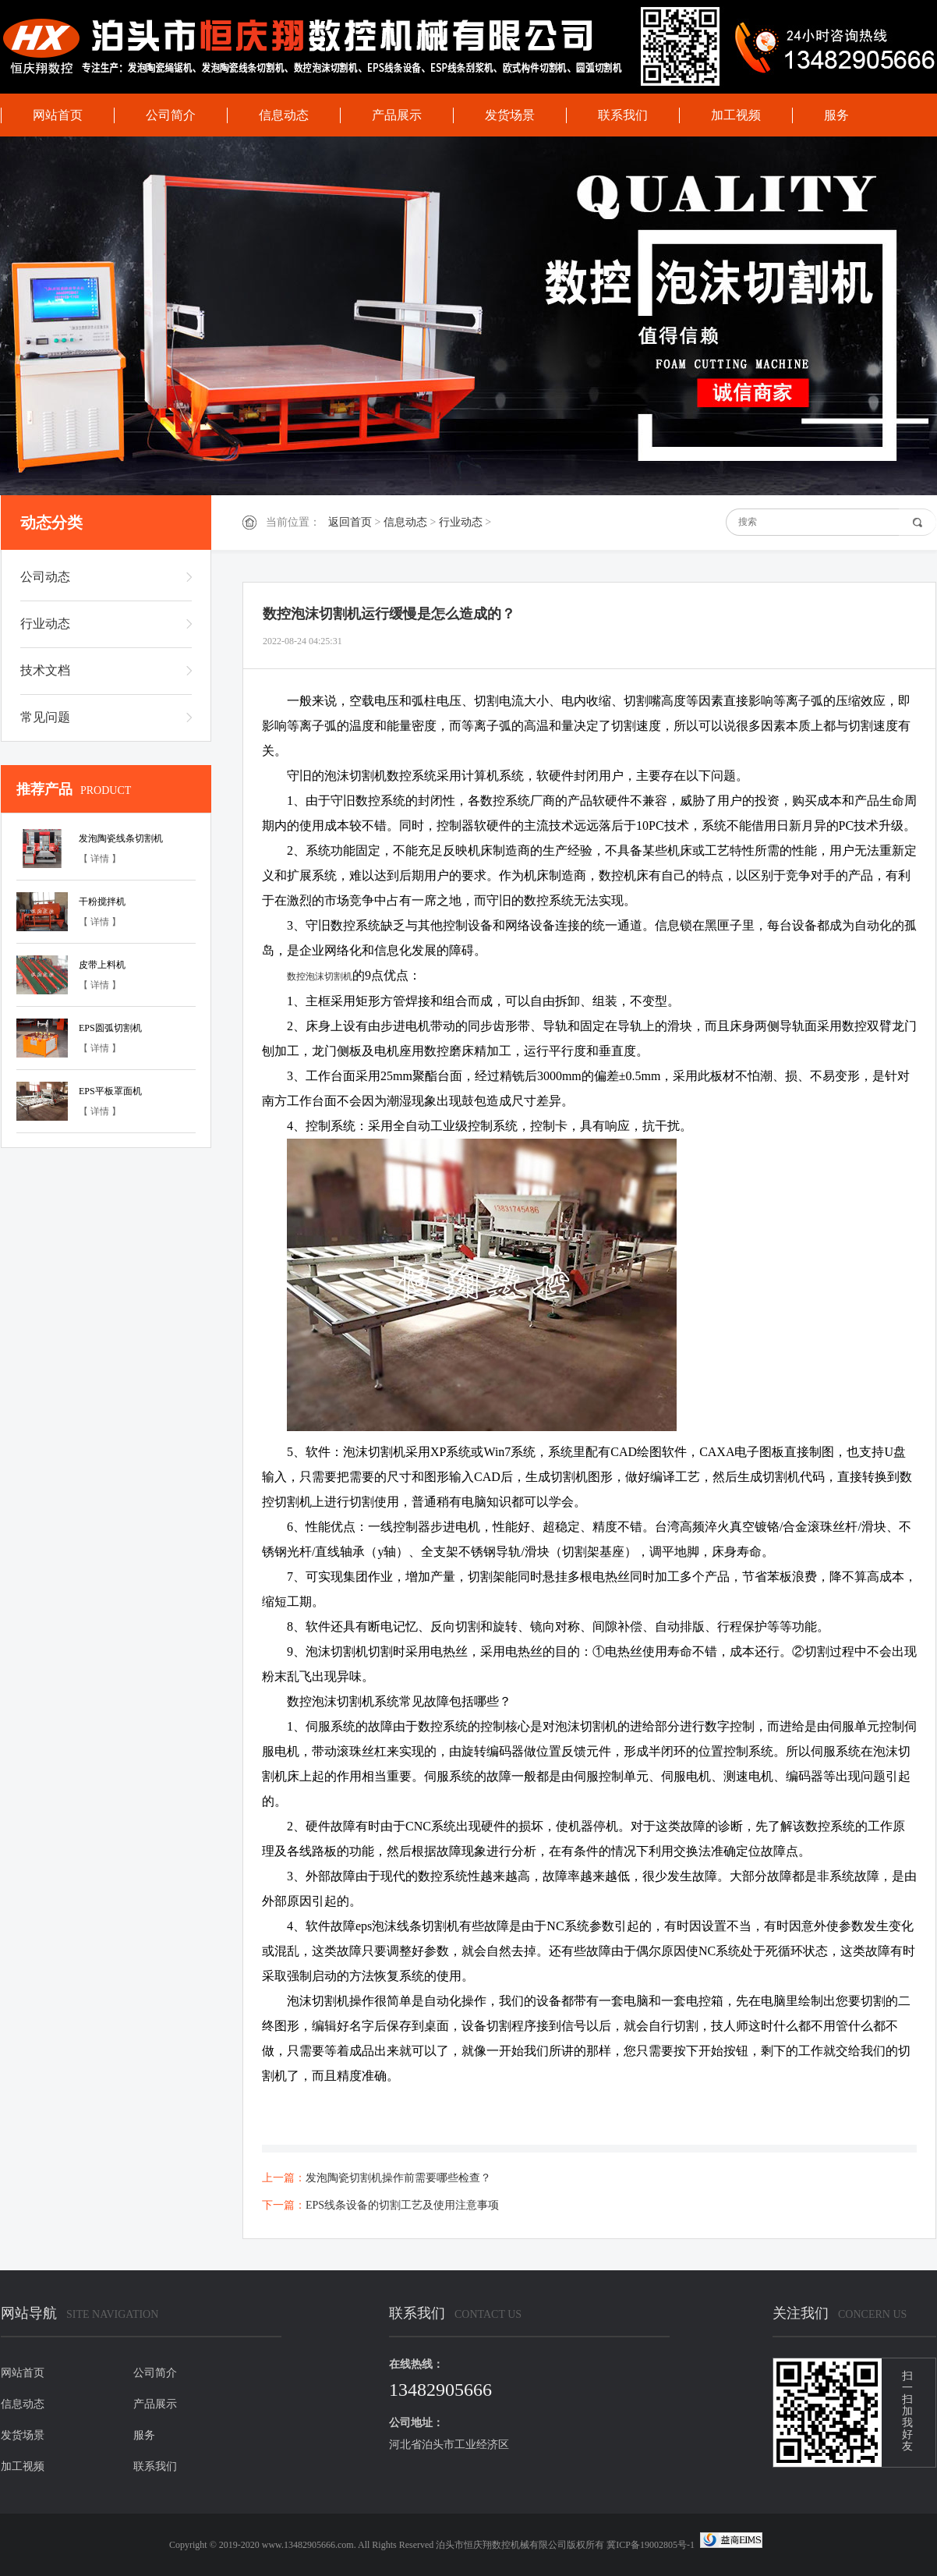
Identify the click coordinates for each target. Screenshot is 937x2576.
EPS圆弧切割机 (110, 1027)
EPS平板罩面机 (110, 1091)
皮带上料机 (102, 964)
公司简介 (171, 115)
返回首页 (350, 522)
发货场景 (510, 115)
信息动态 (284, 115)
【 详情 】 (100, 858)
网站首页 (58, 115)
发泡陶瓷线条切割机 (121, 838)
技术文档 (45, 670)
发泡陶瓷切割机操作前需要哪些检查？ (398, 2178)
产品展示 (397, 115)
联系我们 (623, 115)
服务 (836, 115)
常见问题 (45, 717)
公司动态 (45, 576)
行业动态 (461, 522)
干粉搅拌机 (102, 901)
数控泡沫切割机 (319, 976)
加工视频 (736, 115)
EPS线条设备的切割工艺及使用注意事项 (402, 2205)
